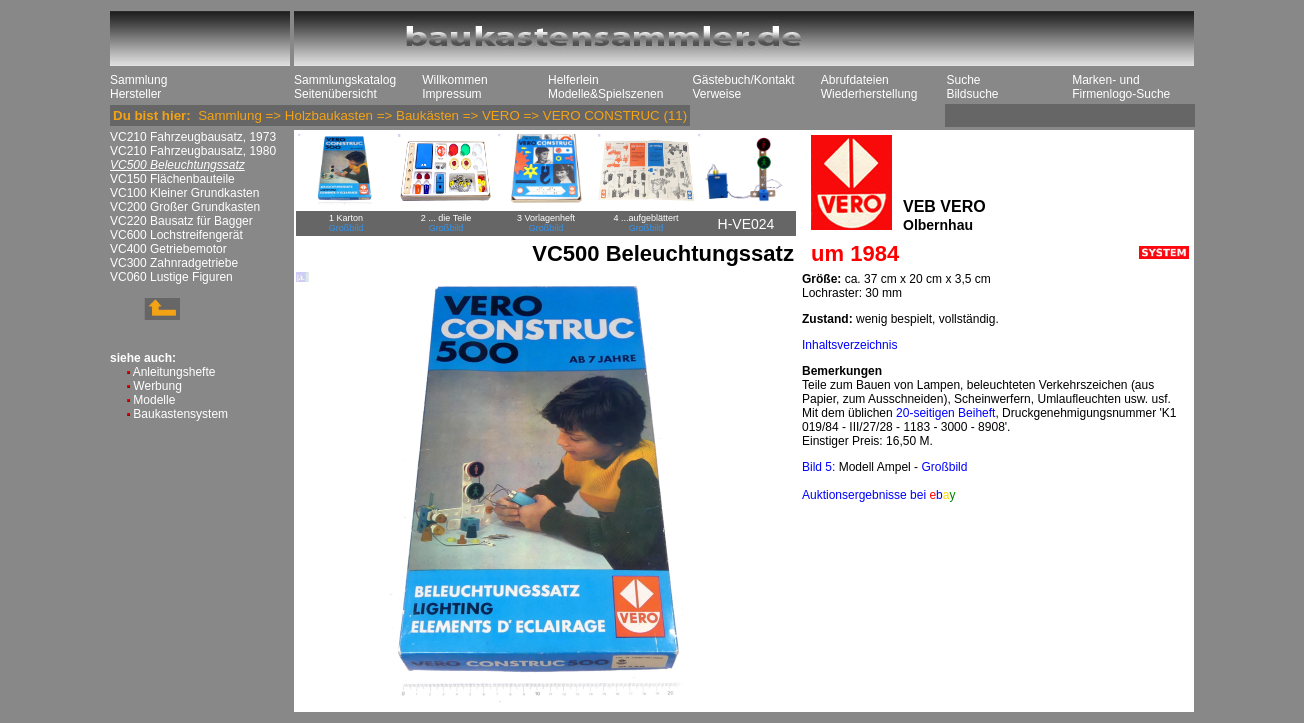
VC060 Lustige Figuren (171, 277)
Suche (963, 80)
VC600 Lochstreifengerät (176, 235)
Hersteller (135, 94)
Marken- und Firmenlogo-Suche (1121, 87)
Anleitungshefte (174, 372)
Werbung (157, 386)
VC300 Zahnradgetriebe (174, 263)
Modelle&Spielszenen (605, 94)
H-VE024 (746, 224)
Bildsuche (972, 94)
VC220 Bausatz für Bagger (181, 221)
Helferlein (573, 80)
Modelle (154, 400)
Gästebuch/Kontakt (743, 80)
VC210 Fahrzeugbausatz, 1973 (193, 137)
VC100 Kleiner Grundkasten (184, 193)
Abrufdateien (855, 80)
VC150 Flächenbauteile (172, 179)
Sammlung (138, 80)
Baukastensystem (180, 414)
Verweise (716, 94)
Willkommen (454, 80)
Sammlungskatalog (345, 80)
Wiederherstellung (869, 94)
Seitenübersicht (335, 94)
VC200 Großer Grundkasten (185, 207)
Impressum (451, 94)
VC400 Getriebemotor (168, 249)
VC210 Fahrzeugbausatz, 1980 (193, 151)
